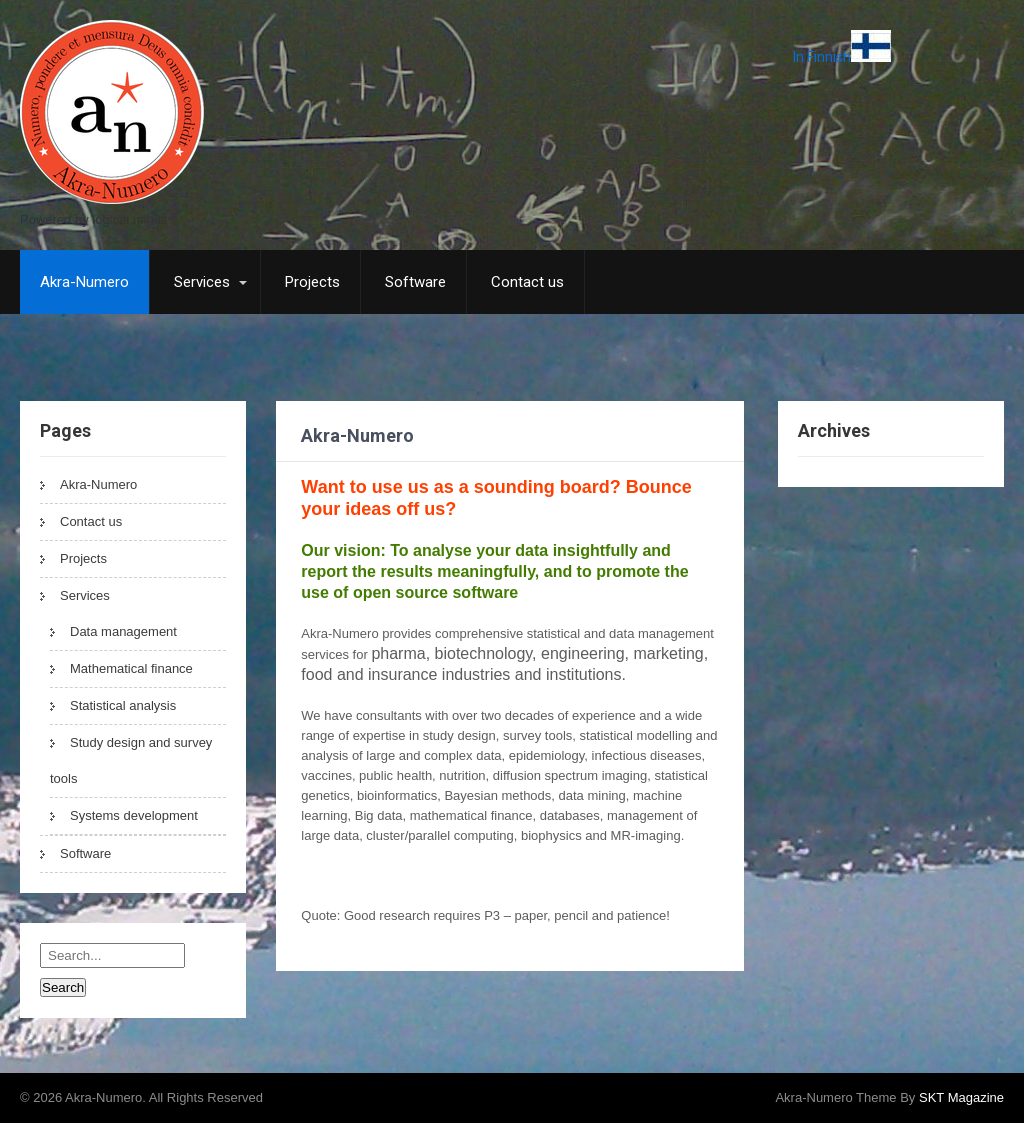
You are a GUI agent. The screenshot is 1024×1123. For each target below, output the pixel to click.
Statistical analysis (123, 705)
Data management (123, 631)
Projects (312, 282)
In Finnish (842, 57)
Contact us (527, 282)
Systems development (134, 815)
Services (202, 282)
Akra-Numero (84, 282)
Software (415, 282)
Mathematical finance (131, 668)
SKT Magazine (961, 1097)
